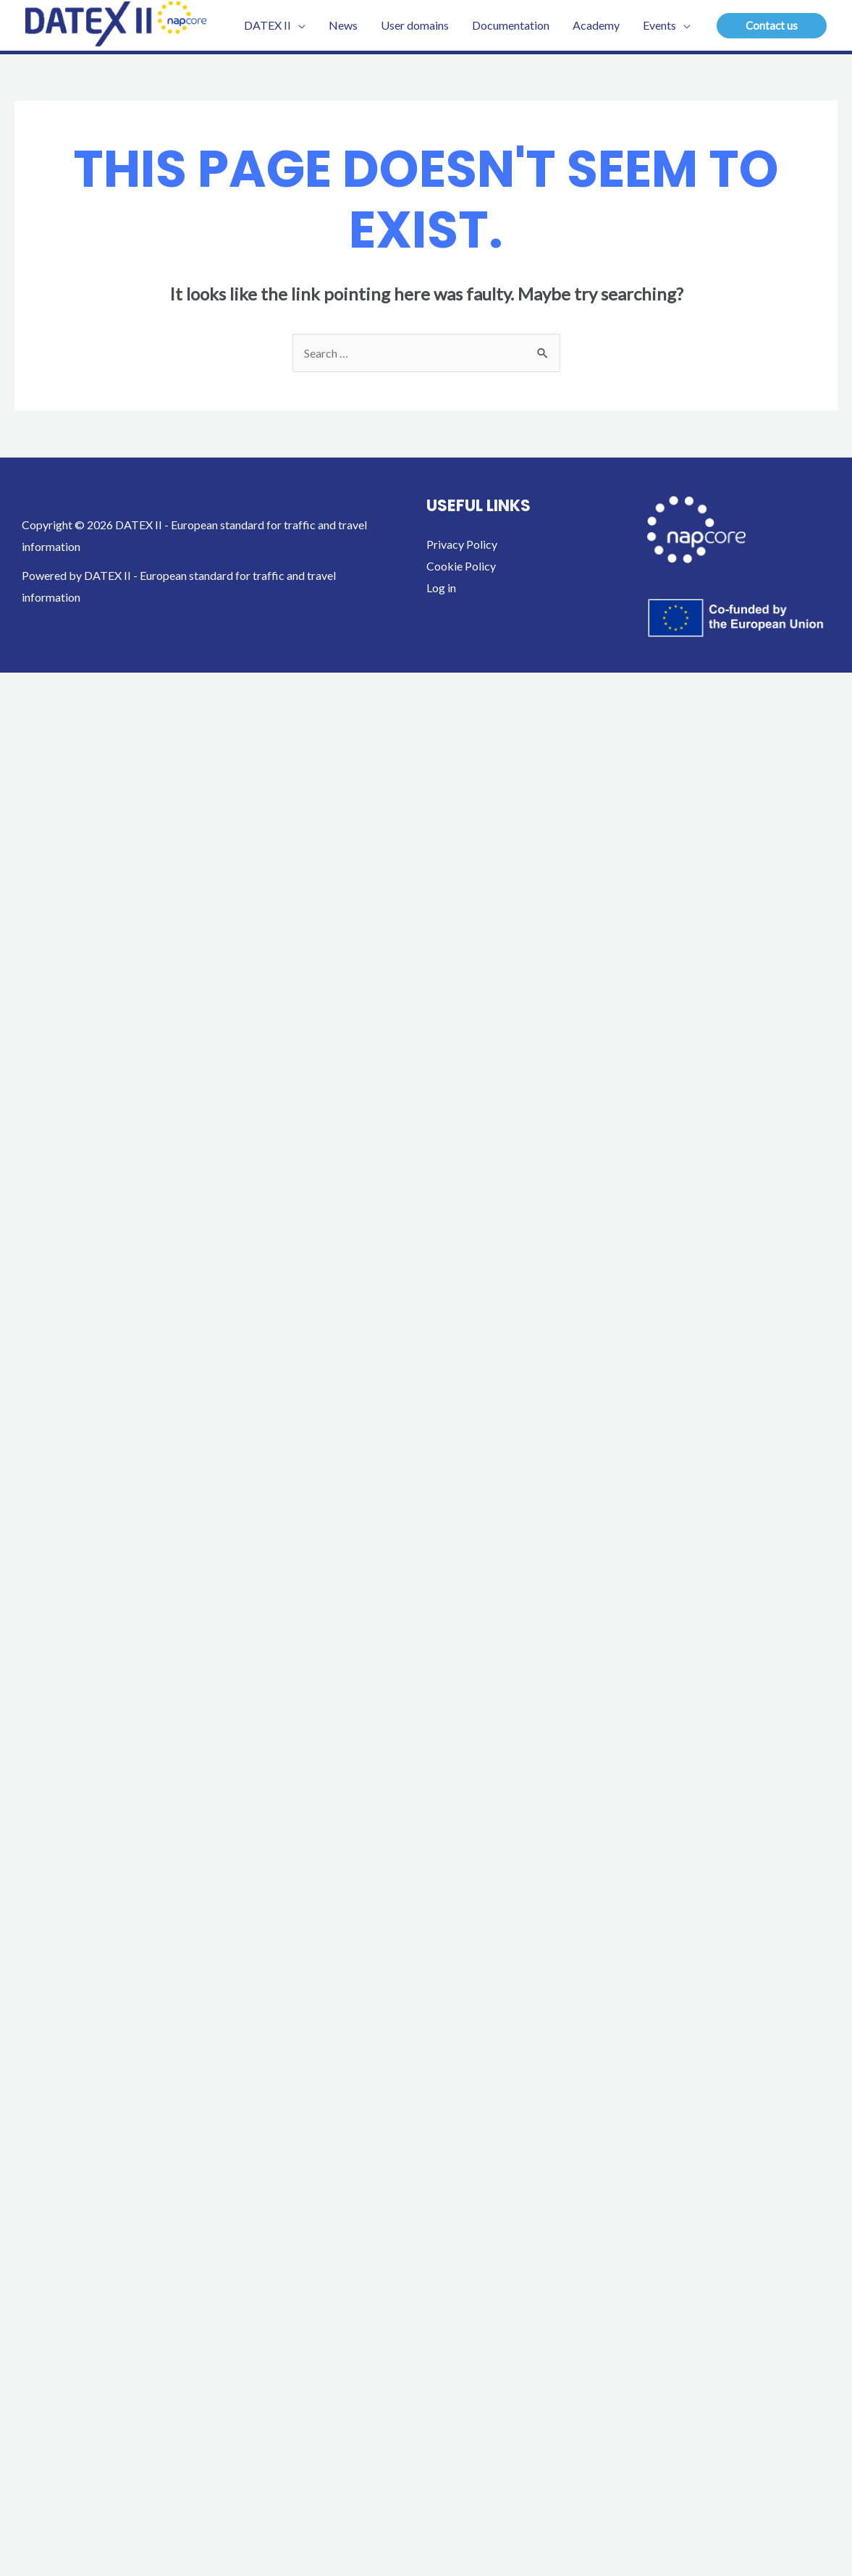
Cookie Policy (461, 566)
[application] (298, 25)
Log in (441, 587)
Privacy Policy (461, 544)
